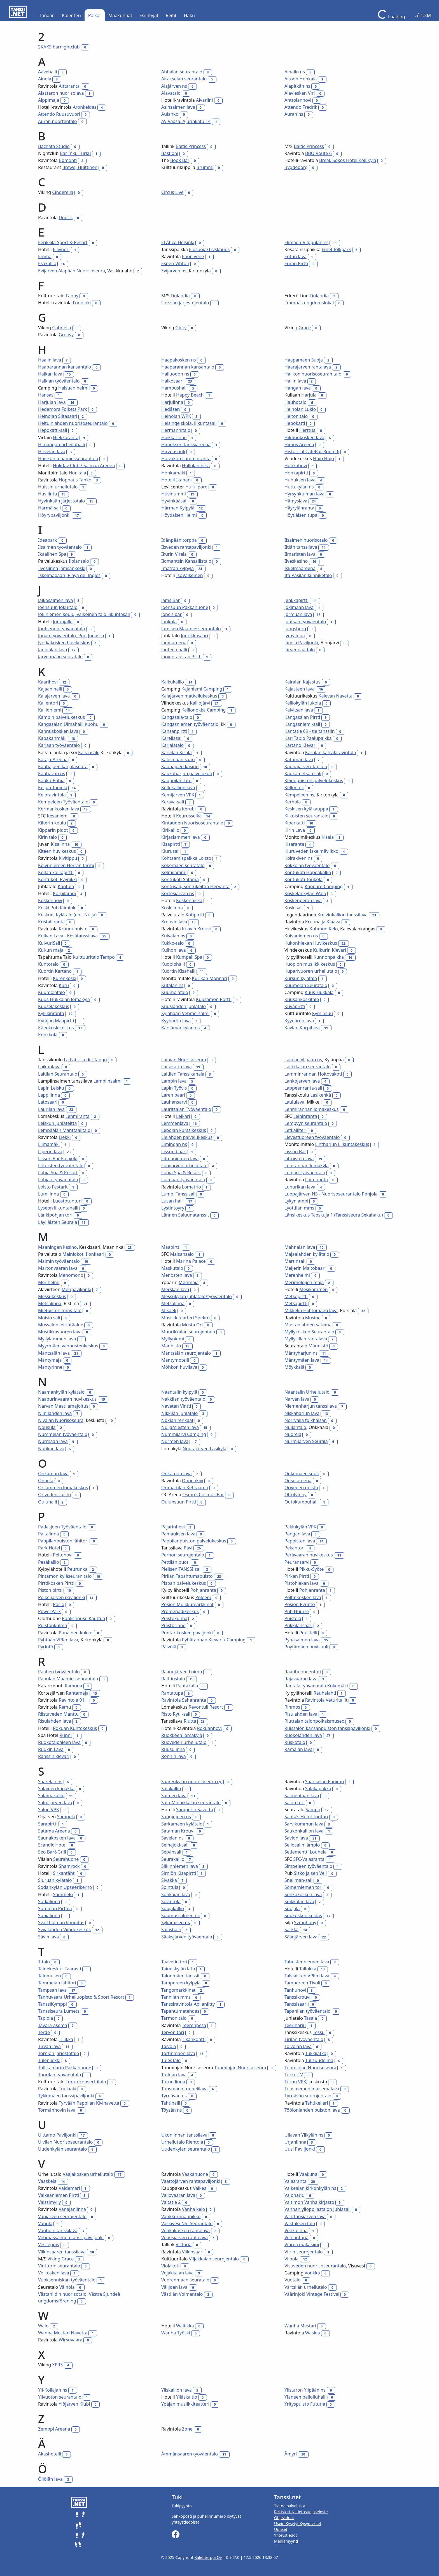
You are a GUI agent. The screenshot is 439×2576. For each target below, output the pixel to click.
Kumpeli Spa (189, 957)
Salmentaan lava (301, 1795)
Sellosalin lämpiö (302, 1845)
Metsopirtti (296, 1296)
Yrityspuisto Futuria (304, 2404)
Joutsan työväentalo (305, 621)
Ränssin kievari (53, 1756)
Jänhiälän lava (52, 650)
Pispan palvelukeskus (183, 1583)
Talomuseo (49, 1976)
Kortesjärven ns (177, 893)
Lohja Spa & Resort (58, 1172)
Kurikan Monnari (209, 978)
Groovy (66, 335)
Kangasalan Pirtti (302, 717)
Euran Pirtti (296, 263)
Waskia (312, 2333)
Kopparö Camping (324, 886)
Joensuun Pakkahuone (184, 607)
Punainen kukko (76, 1633)
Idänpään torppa (179, 540)
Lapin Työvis (174, 1088)
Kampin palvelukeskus (61, 717)
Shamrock (69, 1866)
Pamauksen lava (178, 1534)
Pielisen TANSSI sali (181, 1569)
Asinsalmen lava (178, 107)
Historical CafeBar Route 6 (311, 451)
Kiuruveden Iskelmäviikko (311, 851)
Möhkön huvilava (179, 1367)
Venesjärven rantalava (184, 2237)
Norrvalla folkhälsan (305, 1420)
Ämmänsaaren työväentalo (189, 2454)
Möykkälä (294, 1367)
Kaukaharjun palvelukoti (186, 773)
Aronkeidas (84, 107)
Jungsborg (295, 629)
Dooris (66, 217)
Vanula (45, 2223)
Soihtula (169, 1887)
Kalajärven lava (54, 696)
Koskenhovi (50, 900)
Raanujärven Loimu (181, 1672)
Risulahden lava (300, 1714)
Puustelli (308, 1633)
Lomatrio (191, 1187)
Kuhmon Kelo (324, 929)
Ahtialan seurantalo (181, 72)
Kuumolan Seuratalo (305, 985)
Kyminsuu (322, 1013)
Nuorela (292, 1434)
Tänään (47, 15)
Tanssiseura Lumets (59, 2011)
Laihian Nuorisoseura (183, 1060)
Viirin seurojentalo (303, 2252)
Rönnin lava (173, 1756)
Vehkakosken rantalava (185, 2230)
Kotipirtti (195, 915)
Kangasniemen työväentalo (189, 724)
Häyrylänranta (299, 508)
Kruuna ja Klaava (322, 922)
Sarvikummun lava (303, 1824)
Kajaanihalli (50, 689)
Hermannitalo (175, 430)
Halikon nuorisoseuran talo (312, 374)
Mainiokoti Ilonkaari (83, 1254)
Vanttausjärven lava (305, 2216)
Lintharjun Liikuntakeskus (342, 1144)
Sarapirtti (47, 1824)
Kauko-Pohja (51, 780)
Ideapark (47, 540)
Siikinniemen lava (179, 1866)
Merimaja (189, 1282)
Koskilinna (172, 908)
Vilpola (291, 2259)
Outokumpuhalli (301, 1502)
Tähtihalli (170, 2103)
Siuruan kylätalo (55, 1880)
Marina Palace (191, 1261)
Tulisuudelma (319, 2060)
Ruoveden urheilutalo (183, 1742)
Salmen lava (173, 1795)
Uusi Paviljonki (299, 2149)
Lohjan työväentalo (58, 1179)
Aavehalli (47, 72)
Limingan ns (174, 1144)
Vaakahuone (195, 2174)
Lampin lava (174, 1081)
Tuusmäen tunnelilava (184, 2089)
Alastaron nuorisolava (61, 93)
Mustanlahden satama (307, 1325)
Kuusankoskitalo (301, 999)
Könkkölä (47, 1035)
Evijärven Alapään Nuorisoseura (71, 271)
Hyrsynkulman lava (304, 494)
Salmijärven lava (55, 1802)
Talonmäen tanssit (180, 1976)
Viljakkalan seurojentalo (214, 2259)
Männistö (171, 1346)
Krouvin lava (174, 922)
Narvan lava (296, 1399)
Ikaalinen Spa (52, 554)
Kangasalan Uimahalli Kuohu (68, 724)
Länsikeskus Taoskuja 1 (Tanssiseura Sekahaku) (333, 1215)
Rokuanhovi (209, 1728)
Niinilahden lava (55, 1413)
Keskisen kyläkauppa (306, 809)
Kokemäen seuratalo (183, 865)
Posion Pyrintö (299, 1604)
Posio (58, 1604)
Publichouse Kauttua (83, 1618)
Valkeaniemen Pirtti (58, 2195)
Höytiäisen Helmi (179, 515)
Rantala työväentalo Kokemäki (316, 1686)
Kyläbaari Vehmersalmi (185, 1013)
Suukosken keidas (303, 1915)
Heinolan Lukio (300, 409)
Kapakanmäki (52, 738)
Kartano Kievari (300, 745)
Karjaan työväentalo (59, 745)
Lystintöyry (172, 1208)
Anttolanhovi (297, 100)
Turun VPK (295, 2082)
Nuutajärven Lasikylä (204, 1448)
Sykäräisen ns (175, 1922)
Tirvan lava (49, 2046)
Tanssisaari (295, 2004)
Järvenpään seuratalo (60, 657)
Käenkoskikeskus (56, 1028)
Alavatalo (171, 93)
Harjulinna (172, 402)
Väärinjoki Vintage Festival (311, 2294)
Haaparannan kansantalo (64, 367)
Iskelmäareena (300, 568)
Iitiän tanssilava (300, 547)
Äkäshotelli (49, 2454)
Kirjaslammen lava (180, 837)
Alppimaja (48, 100)
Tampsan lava (52, 1990)
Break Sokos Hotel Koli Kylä (347, 160)
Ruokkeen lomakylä (181, 1735)
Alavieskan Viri (299, 93)
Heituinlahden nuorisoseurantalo (73, 423)
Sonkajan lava (175, 1894)
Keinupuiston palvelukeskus (313, 780)
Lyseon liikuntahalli (58, 1208)
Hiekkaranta (65, 437)
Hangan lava (297, 388)
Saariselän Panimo (324, 1781)
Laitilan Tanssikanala (182, 1074)
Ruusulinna (173, 1749)
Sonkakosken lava (303, 1894)
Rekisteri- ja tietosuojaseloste (301, 2511)
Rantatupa (172, 1693)
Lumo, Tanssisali (178, 1194)
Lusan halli (172, 1201)
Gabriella (61, 328)
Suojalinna (49, 1915)
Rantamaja (77, 1693)
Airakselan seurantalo (184, 79)
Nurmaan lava (53, 1441)
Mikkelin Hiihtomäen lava (311, 1310)
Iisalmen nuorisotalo (306, 540)
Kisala (327, 837)
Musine (313, 1318)
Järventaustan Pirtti (181, 657)
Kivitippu (68, 858)
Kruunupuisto (73, 929)
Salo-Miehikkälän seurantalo (191, 1802)
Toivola (168, 2046)
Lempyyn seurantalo (305, 1123)
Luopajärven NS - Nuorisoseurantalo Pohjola (331, 1194)
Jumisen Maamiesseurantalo (191, 629)
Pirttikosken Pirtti (56, 1583)
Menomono (71, 1275)
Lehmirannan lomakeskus (311, 1109)
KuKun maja (51, 950)
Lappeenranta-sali (303, 1088)
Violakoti (170, 2266)
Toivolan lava (298, 2046)
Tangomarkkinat (178, 1990)
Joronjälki (63, 621)
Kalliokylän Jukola (302, 703)
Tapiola (45, 2018)
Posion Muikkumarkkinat (187, 1604)
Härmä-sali (49, 508)
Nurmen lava (174, 1441)
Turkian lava (174, 2075)
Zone (187, 2429)
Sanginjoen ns (176, 1816)
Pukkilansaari (298, 1625)
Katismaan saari (178, 759)
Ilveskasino (296, 561)
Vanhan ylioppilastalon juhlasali (317, 2209)
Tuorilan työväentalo (59, 2075)
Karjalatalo (172, 745)
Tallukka (307, 1969)
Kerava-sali (172, 802)
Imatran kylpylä (177, 568)
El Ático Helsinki (177, 242)
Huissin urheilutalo (58, 487)
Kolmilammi (173, 872)
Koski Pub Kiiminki (57, 908)
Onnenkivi (192, 1480)
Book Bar (179, 160)
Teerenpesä (194, 2025)
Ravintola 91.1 (73, 1700)
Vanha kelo (193, 2209)
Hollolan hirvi (196, 465)
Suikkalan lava (299, 1901)
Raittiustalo (173, 1679)
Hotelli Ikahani (176, 480)
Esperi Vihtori (175, 263)
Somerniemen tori (303, 1887)
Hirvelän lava (51, 451)
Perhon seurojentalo (182, 1555)
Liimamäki (49, 1144)
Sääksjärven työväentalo (186, 1937)
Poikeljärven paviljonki (61, 1597)
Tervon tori (172, 2032)
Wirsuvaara (71, 2340)
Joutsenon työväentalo (61, 629)
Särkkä (291, 1929)
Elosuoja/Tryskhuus (209, 249)
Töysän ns (171, 2110)
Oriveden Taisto (54, 1494)
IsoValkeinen (189, 575)
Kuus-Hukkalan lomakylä (64, 999)
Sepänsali (171, 1852)
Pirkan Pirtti (296, 1576)
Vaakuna (308, 2174)
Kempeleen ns (299, 795)
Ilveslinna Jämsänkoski (61, 568)
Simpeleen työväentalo (308, 1866)
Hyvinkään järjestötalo (61, 501)
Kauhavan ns (51, 773)
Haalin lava (49, 360)
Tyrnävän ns (174, 2096)
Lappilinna (49, 1095)
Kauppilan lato (176, 780)
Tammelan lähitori (57, 1983)
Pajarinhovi (173, 1527)
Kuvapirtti (294, 1006)
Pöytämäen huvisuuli (306, 1647)
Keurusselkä (189, 816)
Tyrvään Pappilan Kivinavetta (89, 2103)
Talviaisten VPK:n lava (306, 1976)
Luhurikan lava (300, 1187)
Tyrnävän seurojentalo (307, 2096)
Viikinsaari (193, 2252)
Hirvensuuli (173, 451)
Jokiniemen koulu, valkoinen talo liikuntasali (84, 614)
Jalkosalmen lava (55, 600)
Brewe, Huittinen (79, 167)
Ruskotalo (294, 1742)
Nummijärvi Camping (183, 1434)
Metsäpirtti (295, 1303)
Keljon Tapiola (52, 787)
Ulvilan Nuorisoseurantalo (65, 2142)
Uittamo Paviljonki (57, 2135)
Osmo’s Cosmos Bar (203, 1494)
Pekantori (294, 1548)
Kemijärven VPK (177, 795)
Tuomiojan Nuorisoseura (240, 2068)
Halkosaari (172, 381)
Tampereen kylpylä (180, 1983)
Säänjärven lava (300, 1937)
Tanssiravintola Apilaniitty (188, 2004)
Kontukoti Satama (180, 879)
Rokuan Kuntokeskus (75, 1728)
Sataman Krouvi (178, 1831)
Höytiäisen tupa (300, 515)
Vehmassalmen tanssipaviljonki (71, 2237)
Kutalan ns (172, 985)
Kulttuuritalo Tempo (94, 957)
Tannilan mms (176, 1997)
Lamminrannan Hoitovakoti (313, 1074)
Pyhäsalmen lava (302, 1640)
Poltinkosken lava (302, 1597)
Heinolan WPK (176, 416)
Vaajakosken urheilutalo (88, 2174)
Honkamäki (173, 473)
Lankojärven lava (302, 1081)
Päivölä (168, 1647)
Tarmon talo (173, 2018)
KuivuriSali (49, 943)
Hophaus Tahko (75, 480)
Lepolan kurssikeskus (183, 1130)
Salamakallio (51, 1795)
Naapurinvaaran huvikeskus (67, 1399)
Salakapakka (318, 1788)
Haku (189, 15)
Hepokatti (294, 423)
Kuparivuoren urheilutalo (310, 971)
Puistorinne (173, 1625)
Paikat (94, 15)
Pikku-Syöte (311, 1569)
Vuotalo (292, 2280)
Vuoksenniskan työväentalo (66, 2280)
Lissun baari (173, 1151)
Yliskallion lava (176, 2390)
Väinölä (67, 2287)
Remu (65, 1707)
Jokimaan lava (299, 607)
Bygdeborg (296, 167)
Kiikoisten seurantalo (306, 816)
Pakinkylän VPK (300, 1527)
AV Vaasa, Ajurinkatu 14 (186, 121)
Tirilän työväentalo (303, 2039)
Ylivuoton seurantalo (59, 2397)
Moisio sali (49, 1318)
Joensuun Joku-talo (58, 607)
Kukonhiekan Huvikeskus (310, 943)
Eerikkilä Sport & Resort (63, 242)
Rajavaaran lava (300, 1679)
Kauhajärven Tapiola (305, 766)
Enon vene (193, 256)
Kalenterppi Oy (208, 2557)
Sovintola (171, 1901)
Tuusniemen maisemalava (311, 2089)
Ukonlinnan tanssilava (184, 2135)
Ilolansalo (79, 561)
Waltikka (185, 2326)
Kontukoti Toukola (303, 879)
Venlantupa (296, 2237)
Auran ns (293, 114)
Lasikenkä (320, 1095)
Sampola (66, 1816)
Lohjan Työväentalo (304, 1172)
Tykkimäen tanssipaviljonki (66, 2096)
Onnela (45, 1480)
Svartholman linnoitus (61, 1922)
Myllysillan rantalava (305, 1339)
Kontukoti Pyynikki (57, 879)
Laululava (294, 1102)
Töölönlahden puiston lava (312, 2110)
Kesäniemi (58, 816)
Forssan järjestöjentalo (185, 303)
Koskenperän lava (303, 900)
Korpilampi (64, 893)
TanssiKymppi (52, 2004)
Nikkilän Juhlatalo (179, 1413)
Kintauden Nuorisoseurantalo (192, 823)
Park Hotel (49, 1548)
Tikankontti (194, 2039)
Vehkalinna (296, 2230)
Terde (44, 2032)
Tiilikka (66, 2039)
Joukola (169, 621)
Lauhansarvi (174, 1102)
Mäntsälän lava (54, 1353)
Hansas (45, 395)
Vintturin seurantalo (59, 2266)
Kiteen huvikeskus (57, 851)
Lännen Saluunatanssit (185, 1215)
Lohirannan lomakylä (306, 1165)
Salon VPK (48, 1809)
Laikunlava (49, 1067)
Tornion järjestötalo (58, 2053)
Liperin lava (50, 1151)
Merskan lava (175, 1289)
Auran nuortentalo (57, 121)
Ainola (44, 79)
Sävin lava (48, 1937)
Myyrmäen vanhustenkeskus (68, 1346)
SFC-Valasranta (308, 1859)
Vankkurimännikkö (180, 2216)
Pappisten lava (299, 1541)
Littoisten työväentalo (60, 1165)
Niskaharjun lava (301, 1413)
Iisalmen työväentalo (60, 547)
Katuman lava (298, 759)
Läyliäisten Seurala (57, 1222)
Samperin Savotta (194, 1809)
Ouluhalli (47, 1502)
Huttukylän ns (299, 487)
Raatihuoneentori (302, 1672)
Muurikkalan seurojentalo (188, 1332)
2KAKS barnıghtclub (59, 47)
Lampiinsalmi (108, 1081)
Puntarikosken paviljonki (187, 1633)
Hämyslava (295, 501)
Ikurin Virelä (174, 554)
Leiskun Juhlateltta (57, 1123)
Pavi (188, 1548)
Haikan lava (50, 374)
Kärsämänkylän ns (180, 1028)
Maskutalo (172, 1268)
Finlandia (180, 296)
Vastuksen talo (299, 2223)
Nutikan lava (51, 1448)
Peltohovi (63, 1555)
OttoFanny (295, 1494)
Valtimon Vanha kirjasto (309, 2202)
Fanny (72, 296)
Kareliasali (172, 738)
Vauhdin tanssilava (57, 2230)
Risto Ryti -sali (175, 1714)
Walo (43, 2326)
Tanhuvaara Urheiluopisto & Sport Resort (81, 1997)
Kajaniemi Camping (201, 689)
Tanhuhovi (295, 1990)
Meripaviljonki (76, 1289)
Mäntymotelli (175, 1360)
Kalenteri (71, 15)
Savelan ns (172, 1838)
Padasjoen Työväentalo (62, 1527)
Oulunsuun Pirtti (178, 1502)
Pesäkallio (48, 1562)
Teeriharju (295, 2025)
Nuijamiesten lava (180, 1427)
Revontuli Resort (206, 1707)
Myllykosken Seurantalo (309, 1332)
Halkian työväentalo (59, 381)
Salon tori (294, 1802)
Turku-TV (293, 2075)
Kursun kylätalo (300, 978)
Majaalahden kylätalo (306, 1254)
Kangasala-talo (176, 717)
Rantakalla (187, 1686)
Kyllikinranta (51, 1013)
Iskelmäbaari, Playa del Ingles (69, 575)
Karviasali (88, 752)
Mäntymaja (50, 1360)
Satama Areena (54, 1831)
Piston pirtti (50, 1590)
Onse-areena (297, 1480)
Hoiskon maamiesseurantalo (68, 458)
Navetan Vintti (176, 1406)
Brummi (205, 167)
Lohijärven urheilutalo (184, 1165)
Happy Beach (190, 395)
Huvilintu (47, 494)
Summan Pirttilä (55, 1908)
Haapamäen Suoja (303, 360)
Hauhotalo (295, 402)
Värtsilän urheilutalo (305, 2287)
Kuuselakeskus (53, 1006)
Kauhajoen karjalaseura (63, 766)
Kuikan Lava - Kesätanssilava (68, 936)
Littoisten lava (299, 1158)
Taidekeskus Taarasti (59, 1969)
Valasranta (295, 2181)
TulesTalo (171, 2060)
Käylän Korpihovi (302, 1028)
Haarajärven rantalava (307, 367)
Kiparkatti (294, 823)
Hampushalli (174, 388)
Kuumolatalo (51, 992)
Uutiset (280, 2529)
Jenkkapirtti (296, 600)
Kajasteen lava (299, 689)
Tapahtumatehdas (180, 2011)
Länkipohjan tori (55, 1215)
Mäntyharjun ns (300, 1353)
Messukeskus (52, 1296)
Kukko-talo (172, 943)
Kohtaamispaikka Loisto (186, 858)
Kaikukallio (172, 682)
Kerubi (189, 809)
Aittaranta (69, 86)
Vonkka (312, 2273)
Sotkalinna (49, 1901)
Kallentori (48, 703)
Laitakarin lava (176, 1067)
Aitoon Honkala (300, 79)
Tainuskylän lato (178, 1969)
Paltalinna (48, 1534)
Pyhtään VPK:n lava (58, 1640)
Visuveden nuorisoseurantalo (315, 2266)
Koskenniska (189, 900)
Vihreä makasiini (301, 2244)
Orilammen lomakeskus (63, 1487)
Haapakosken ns (178, 360)
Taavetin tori (174, 1962)
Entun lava (295, 256)
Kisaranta (294, 844)
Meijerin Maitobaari (305, 1268)
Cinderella (62, 192)
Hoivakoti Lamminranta (186, 458)
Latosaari (47, 1102)
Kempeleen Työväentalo (63, 802)
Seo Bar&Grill (52, 1852)
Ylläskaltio (186, 2397)
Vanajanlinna (72, 2209)
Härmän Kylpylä (177, 508)
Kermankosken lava (58, 809)
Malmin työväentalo (59, 1261)
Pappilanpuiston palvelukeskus (193, 1541)
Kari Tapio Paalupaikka (308, 738)
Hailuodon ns (175, 374)
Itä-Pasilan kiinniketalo (308, 575)
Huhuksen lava (300, 480)
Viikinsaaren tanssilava (62, 2252)
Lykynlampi (296, 1201)
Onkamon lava (53, 1473)
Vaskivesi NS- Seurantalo (187, 2223)
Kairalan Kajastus (302, 682)
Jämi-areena (173, 643)
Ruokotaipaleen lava (59, 1742)
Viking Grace (60, 2259)
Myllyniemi (172, 1339)
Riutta (190, 1721)
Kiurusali (170, 851)
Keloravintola (52, 795)
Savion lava (296, 1838)
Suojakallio (172, 1908)
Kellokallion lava (178, 787)
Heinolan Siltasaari (57, 416)
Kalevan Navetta (335, 696)
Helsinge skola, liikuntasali (189, 423)
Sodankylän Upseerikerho (65, 1887)
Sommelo (63, 1894)
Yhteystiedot (285, 2535)
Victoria (184, 2244)
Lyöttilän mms (299, 1208)
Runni (65, 1735)
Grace (304, 328)
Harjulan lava (52, 402)
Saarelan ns (50, 1781)
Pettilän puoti (175, 1562)
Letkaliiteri (295, 1130)
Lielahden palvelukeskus (187, 1137)
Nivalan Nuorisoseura (60, 1420)
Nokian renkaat (177, 1420)
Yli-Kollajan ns (52, 2390)
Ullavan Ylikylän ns (303, 2135)
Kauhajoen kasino (180, 766)
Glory (180, 328)
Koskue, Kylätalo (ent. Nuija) (67, 915)
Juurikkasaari (194, 636)
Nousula (46, 1427)
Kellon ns (293, 787)
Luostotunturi (67, 1201)
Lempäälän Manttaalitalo (64, 1130)
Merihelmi (48, 1282)
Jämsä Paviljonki (301, 643)
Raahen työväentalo (59, 1672)
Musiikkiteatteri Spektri (185, 1318)
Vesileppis (48, 2244)
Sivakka (169, 1880)
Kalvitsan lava (298, 710)
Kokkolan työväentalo (307, 865)
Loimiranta (316, 1179)
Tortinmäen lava (178, 2053)
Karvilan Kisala (176, 752)
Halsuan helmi (73, 388)
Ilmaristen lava (300, 554)
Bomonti (68, 160)
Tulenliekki (49, 2060)
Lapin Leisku (51, 1088)
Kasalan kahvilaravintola (330, 752)
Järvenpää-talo (299, 650)
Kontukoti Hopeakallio (307, 872)
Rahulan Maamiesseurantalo (68, 1679)
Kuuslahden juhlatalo (183, 1006)
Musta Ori (192, 1325)
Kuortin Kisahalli (178, 971)
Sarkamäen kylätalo (181, 1824)
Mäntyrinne (50, 1367)
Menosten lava (176, 1275)
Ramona (73, 1686)
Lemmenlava (174, 1123)
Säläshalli (171, 1929)
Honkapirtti (296, 473)
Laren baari (173, 1095)
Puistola (292, 1618)
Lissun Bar (295, 1151)
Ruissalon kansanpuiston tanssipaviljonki (327, 1728)
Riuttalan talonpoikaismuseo (314, 1721)
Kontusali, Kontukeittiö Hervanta (195, 886)
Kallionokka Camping (203, 710)
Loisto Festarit (53, 1187)
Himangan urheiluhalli (61, 444)
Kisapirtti (170, 844)
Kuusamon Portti (214, 999)
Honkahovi (295, 465)
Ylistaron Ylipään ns (304, 2390)
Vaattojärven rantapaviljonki (190, 2181)
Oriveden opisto (301, 1487)
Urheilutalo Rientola (182, 2142)
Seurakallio (173, 1859)
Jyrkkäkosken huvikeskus (64, 643)
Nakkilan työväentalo (183, 1399)
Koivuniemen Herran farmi (66, 865)
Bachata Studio (54, 146)
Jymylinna (294, 636)
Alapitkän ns (297, 86)
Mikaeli (168, 1310)
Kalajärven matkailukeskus (189, 696)
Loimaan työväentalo (183, 1179)
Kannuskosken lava (58, 731)
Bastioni (169, 153)
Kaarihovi (48, 682)
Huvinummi (173, 494)
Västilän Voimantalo (182, 2294)
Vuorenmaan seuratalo (185, 2280)
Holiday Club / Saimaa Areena (84, 465)
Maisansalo (182, 1254)
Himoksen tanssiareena (186, 444)
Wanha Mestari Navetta (62, 2333)
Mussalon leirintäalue (60, 1325)
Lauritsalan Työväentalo (186, 1109)
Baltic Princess (191, 146)
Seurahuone (66, 1859)
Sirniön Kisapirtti (178, 1873)
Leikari (183, 1116)
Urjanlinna (295, 2142)
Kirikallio (170, 830)
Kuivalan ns (173, 936)
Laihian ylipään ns (303, 1060)
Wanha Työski (175, 2333)
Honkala (77, 473)
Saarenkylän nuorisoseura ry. (191, 1781)
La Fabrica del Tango (85, 1060)
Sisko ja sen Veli (310, 1873)
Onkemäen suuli (301, 1473)
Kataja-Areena (52, 759)
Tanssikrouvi (297, 1997)
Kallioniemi (49, 710)
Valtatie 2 (171, 2202)
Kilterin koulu (52, 823)
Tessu (318, 2032)
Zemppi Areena (54, 2429)
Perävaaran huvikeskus (308, 1555)
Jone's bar (171, 614)
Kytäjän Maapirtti (56, 1021)
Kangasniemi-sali (302, 724)
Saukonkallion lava (304, 1831)
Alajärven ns (174, 86)
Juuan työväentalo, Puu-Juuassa (71, 636)
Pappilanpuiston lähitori (63, 1541)
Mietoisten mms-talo (59, 1310)
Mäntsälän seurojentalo (186, 1353)
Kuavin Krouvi (196, 929)
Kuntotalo (48, 964)
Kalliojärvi (200, 703)
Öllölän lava (50, 2479)
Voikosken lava (53, 2273)
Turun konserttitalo (86, 2082)
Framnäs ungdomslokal (309, 303)
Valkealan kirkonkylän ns (310, 2188)
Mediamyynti (286, 2541)
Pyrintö (45, 1647)
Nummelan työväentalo (62, 1434)
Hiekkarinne (174, 437)
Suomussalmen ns (180, 1915)
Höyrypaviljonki (54, 515)
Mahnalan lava (299, 1247)
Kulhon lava (173, 950)
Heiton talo (296, 416)
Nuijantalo (295, 1427)
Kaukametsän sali (302, 773)
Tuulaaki (67, 2089)
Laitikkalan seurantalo (307, 1067)
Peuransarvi (296, 1562)
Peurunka (77, 1569)
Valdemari (69, 2188)
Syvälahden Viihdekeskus (64, 1929)
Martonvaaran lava (58, 1268)
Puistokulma (174, 1618)
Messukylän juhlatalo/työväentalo (196, 1296)
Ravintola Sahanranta (183, 1700)
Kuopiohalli (173, 964)
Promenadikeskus (180, 1611)
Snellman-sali (298, 1880)
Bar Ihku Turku (75, 153)
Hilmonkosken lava (304, 437)
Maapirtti (171, 1247)
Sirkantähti (64, 1873)
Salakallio (171, 1788)
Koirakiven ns (298, 858)
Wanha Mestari (300, 2326)
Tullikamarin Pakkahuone (64, 2068)
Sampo (313, 1809)
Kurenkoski (64, 978)
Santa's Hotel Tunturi (306, 1816)
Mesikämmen (313, 1289)
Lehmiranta (78, 1116)
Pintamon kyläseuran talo (65, 1576)
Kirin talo (47, 837)
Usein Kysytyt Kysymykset (297, 2523)
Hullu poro (196, 487)
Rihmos (292, 1707)
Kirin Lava (294, 830)
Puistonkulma (52, 1625)
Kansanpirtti (174, 731)
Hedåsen (170, 409)
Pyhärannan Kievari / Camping (214, 1640)
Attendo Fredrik (300, 107)
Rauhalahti (325, 1693)
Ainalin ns (294, 72)
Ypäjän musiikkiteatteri (185, 2404)
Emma (45, 256)
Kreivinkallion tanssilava (342, 915)
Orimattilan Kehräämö (184, 1487)
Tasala (310, 2018)
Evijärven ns (173, 271)
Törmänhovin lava (57, 2110)
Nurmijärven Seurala (306, 1441)
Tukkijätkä (315, 2053)
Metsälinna (49, 1303)
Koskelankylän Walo (305, 893)
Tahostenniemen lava (306, 1962)
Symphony (305, 1922)
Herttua (307, 430)
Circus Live (172, 192)
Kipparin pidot (53, 830)
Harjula (309, 395)
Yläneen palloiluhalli (305, 2397)
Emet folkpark (336, 249)
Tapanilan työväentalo (307, 2011)
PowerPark (49, 1611)
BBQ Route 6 (318, 153)
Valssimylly (49, 2202)
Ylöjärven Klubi (74, 2404)
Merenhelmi (297, 1275)
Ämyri (290, 2454)
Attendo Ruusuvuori (59, 114)
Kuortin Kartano (55, 971)
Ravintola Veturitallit (326, 1700)
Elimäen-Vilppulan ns (306, 242)
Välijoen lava (174, 2287)
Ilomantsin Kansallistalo (186, 561)
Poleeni (203, 1597)
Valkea (200, 2188)
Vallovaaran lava (178, 2195)
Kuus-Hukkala (319, 992)
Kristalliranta (51, 922)
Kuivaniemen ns (301, 936)
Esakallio (47, 263)
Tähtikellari (316, 2103)
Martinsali (294, 1261)
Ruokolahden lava (303, 1735)
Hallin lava (295, 381)
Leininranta (305, 1116)
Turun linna (173, 2082)
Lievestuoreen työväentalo (312, 1137)
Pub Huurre (296, 1611)
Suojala (292, 1908)
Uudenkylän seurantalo (62, 2149)
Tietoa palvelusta (289, 2505)
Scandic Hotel (52, 1845)
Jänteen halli (174, 650)
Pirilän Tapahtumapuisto (187, 1576)
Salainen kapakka (56, 1788)
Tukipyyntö (182, 2505)
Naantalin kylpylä (179, 1392)
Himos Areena (299, 444)
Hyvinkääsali (174, 501)
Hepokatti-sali (52, 430)
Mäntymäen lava (301, 1360)
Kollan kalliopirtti (56, 872)
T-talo (44, 1962)
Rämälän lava (298, 1749)
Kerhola (292, 802)
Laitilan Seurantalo (57, 1074)
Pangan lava (297, 1534)
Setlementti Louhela (305, 1852)
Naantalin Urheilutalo (307, 1392)
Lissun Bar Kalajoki (57, 1158)
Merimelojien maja (304, 1282)
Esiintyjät (148, 15)
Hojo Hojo (323, 458)
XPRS (57, 2365)
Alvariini (204, 100)
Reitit (171, 15)
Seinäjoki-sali (174, 1845)
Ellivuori (61, 249)
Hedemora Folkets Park (62, 409)
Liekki (65, 1137)
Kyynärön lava (176, 1021)
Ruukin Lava (51, 1749)
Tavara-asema (52, 2025)
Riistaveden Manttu (58, 1714)
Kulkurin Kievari (329, 950)
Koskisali (293, 908)
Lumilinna (48, 1194)
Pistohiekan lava (301, 1583)
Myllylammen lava (57, 1339)
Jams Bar (170, 600)
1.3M (423, 15)
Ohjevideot (284, 2517)
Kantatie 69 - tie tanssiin (309, 731)
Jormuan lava (298, 614)
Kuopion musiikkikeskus (309, 964)
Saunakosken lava (57, 1838)
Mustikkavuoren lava (59, 1332)
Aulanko (169, 114)
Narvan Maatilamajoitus (63, 1406)
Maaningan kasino (57, 1247)
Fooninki (82, 303)
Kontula (66, 886)
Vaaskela (47, 2181)
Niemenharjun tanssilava (310, 1406)
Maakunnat (120, 15)
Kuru (64, 985)
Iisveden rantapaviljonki (186, 547)
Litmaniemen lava (180, 1158)
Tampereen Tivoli (302, 1983)
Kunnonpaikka (329, 957)
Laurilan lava (51, 1109)
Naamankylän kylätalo (61, 1392)
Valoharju (294, 2195)
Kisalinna (60, 844)
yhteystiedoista (185, 2522)
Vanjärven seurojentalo (62, 2216)
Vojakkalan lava (177, 2273)
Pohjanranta (203, 1590)
